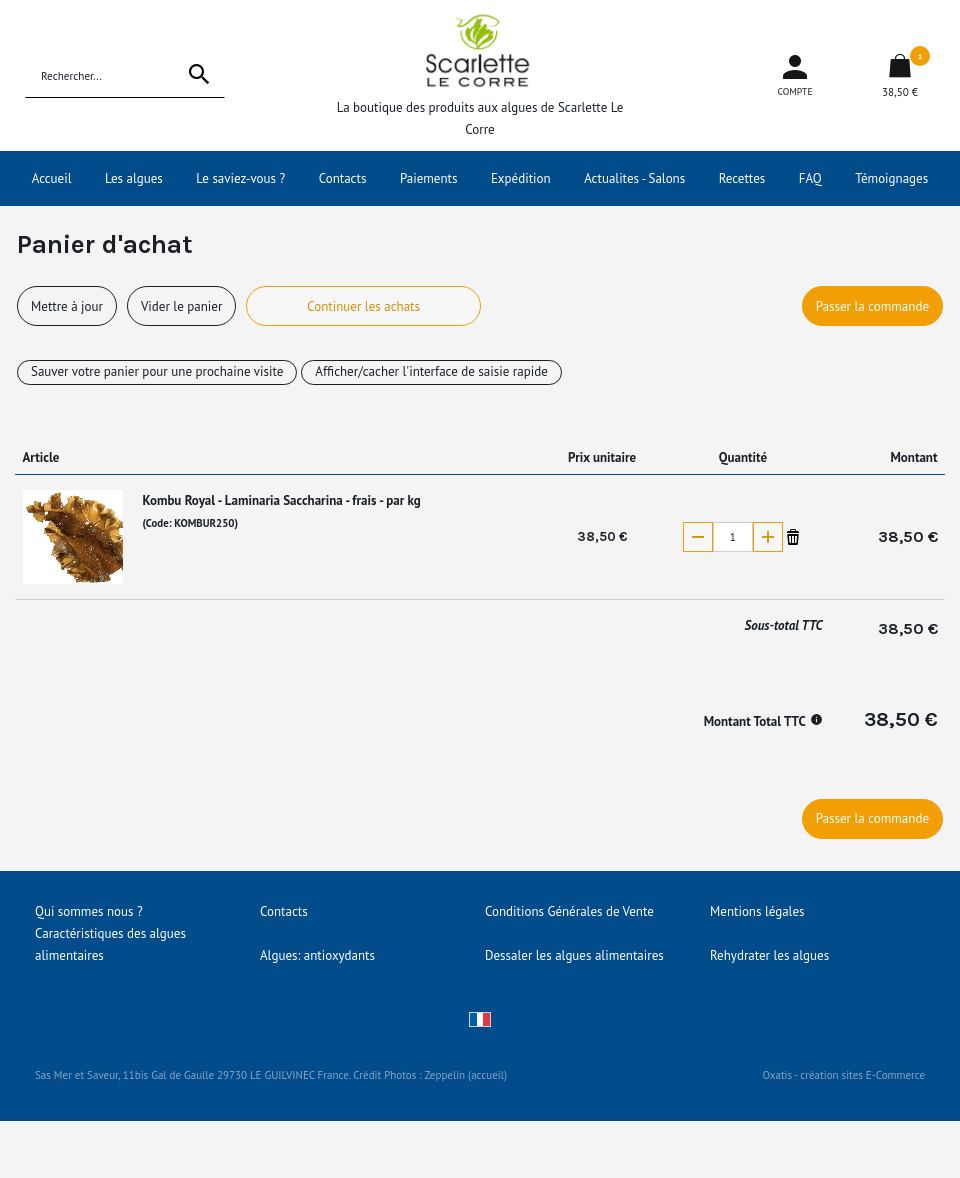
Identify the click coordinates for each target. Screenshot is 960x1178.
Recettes (742, 178)
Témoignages (891, 178)
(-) (698, 537)
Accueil (52, 178)
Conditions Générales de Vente (569, 911)
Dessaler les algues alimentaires (574, 955)
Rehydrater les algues (769, 955)
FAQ (810, 178)
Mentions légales (757, 911)
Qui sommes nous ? (89, 911)
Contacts (343, 178)
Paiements (429, 178)
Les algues (134, 178)
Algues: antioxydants (317, 955)
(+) (768, 537)
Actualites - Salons (634, 178)
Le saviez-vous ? (240, 178)
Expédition (521, 178)
